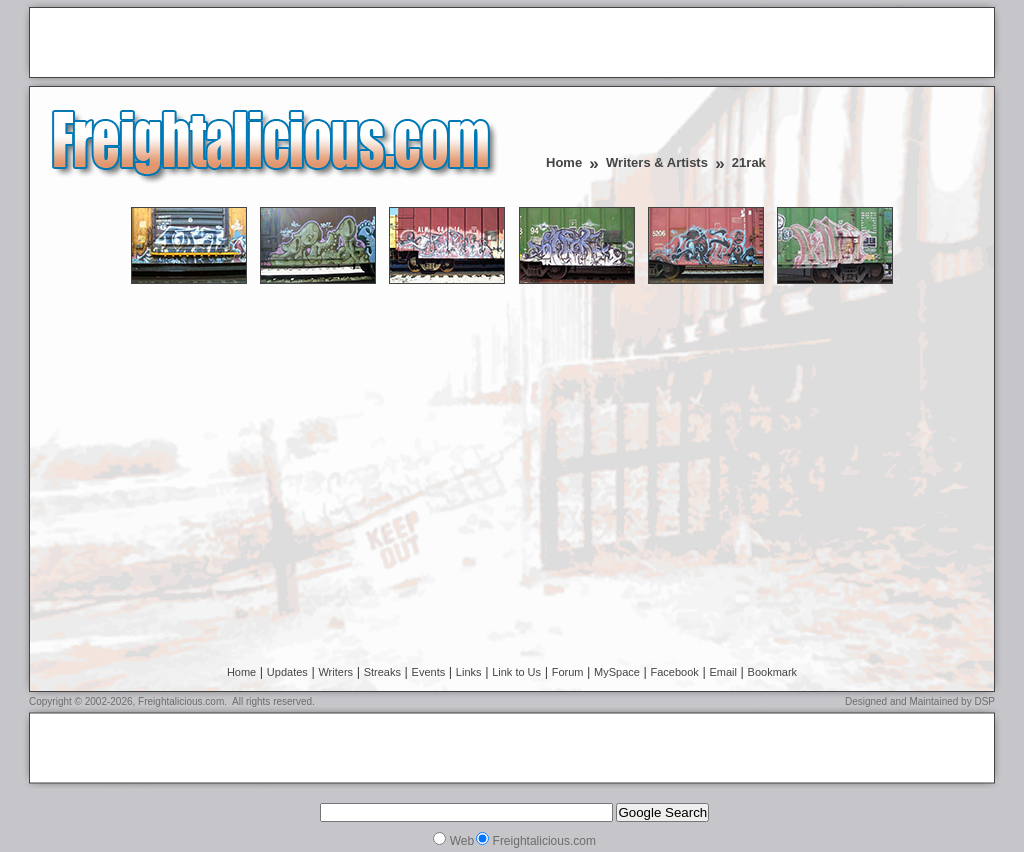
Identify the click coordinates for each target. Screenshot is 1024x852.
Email (723, 672)
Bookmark (773, 672)
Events (429, 672)
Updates (287, 672)
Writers (335, 672)
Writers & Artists (657, 162)
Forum (568, 672)
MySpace (617, 672)
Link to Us (516, 672)
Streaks (382, 672)
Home (564, 162)
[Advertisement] (271, 44)
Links (469, 672)
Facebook (675, 672)
